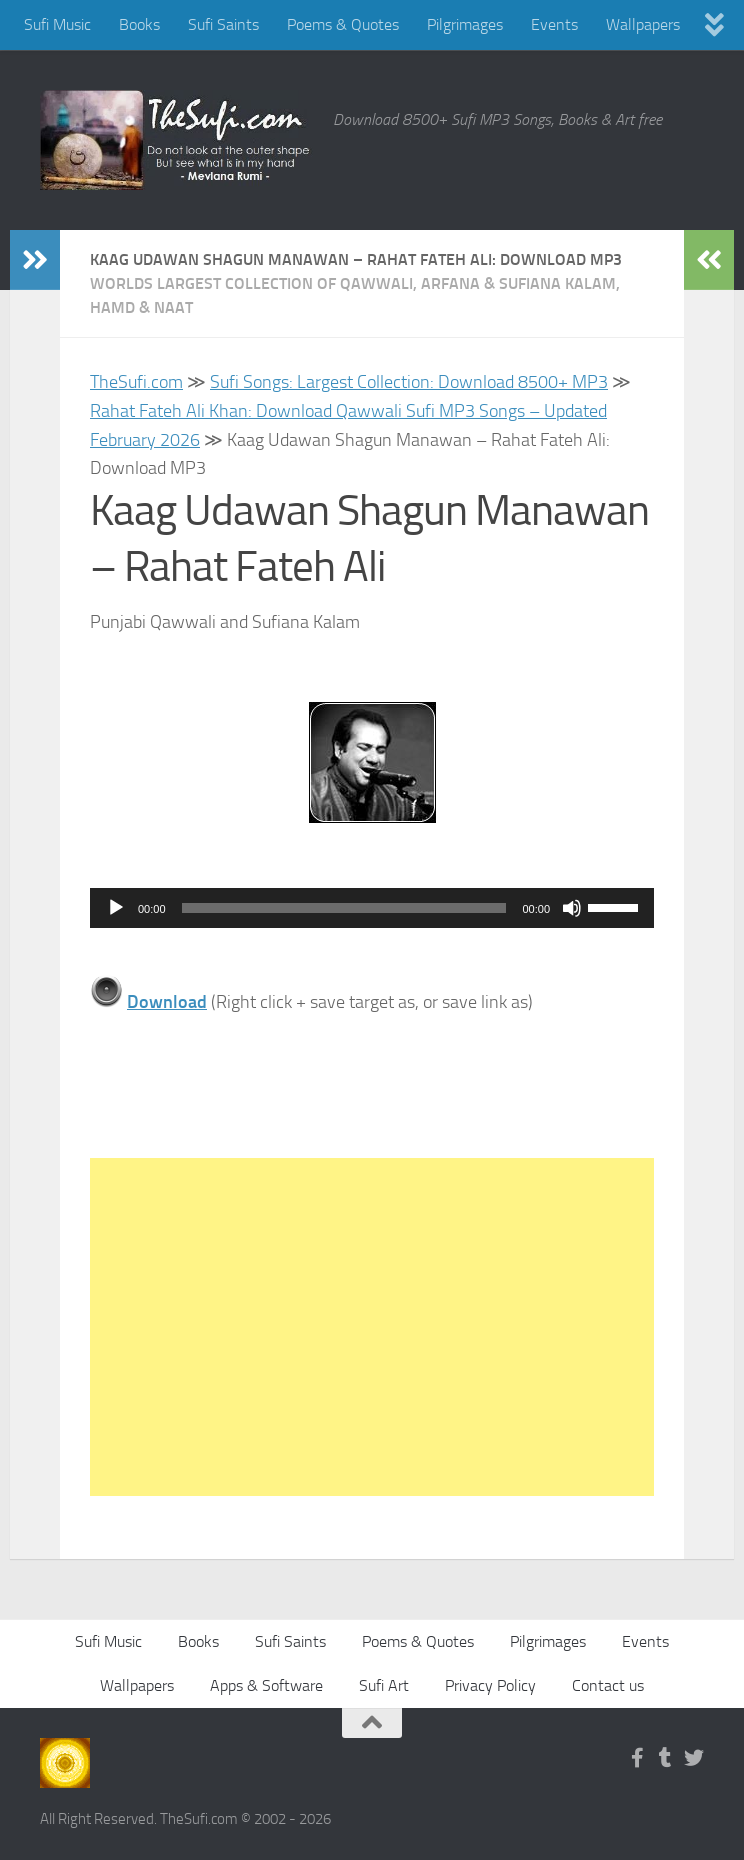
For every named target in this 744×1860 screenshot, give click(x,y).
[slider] (344, 908)
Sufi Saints (223, 24)
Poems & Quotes (343, 24)
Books (139, 24)
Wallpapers (643, 24)
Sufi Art (384, 1685)
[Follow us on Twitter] (694, 1758)
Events (554, 24)
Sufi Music (57, 24)
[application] (372, 908)
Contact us (608, 1685)
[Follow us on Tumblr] (666, 1758)
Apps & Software (266, 1685)
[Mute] (572, 908)
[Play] (116, 908)
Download (167, 1002)
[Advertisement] (372, 1327)
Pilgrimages (465, 24)
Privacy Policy (490, 1685)
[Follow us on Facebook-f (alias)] (638, 1758)
